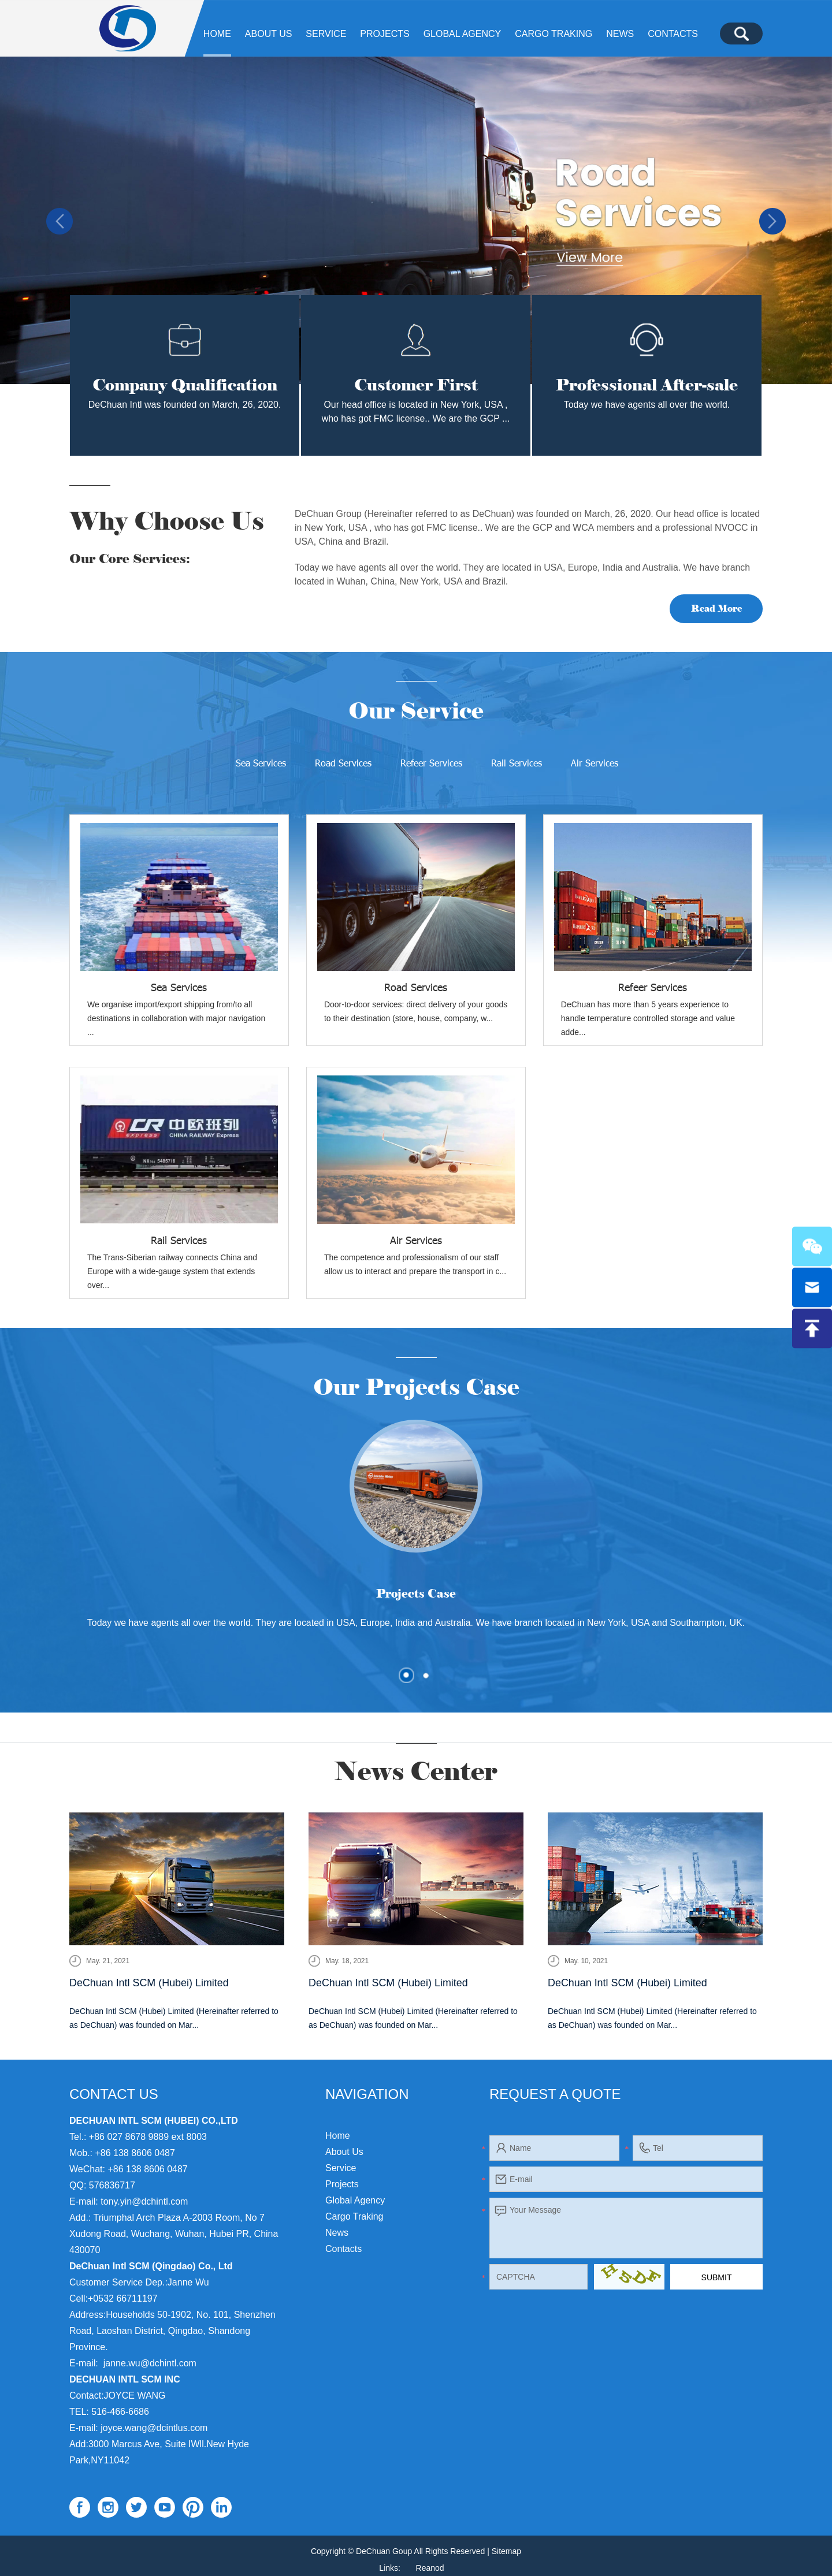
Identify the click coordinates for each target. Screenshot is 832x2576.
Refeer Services (431, 762)
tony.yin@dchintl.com (144, 2201)
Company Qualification (184, 384)
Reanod (430, 2568)
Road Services (343, 762)
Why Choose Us (168, 521)
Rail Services (516, 762)
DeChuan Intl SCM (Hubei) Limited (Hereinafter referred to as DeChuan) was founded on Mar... (173, 2018)
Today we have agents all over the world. (646, 405)
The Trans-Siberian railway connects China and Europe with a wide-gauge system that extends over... (172, 1271)
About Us (268, 34)
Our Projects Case (416, 1387)
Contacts (673, 34)
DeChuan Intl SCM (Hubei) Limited (149, 1983)
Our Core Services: (129, 559)
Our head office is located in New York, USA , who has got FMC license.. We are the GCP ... (416, 411)
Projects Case (416, 1593)
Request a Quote (555, 2094)
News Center (416, 1771)
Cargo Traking (553, 34)
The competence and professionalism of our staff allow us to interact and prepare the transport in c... (415, 1264)
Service (326, 34)
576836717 (112, 2185)
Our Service (416, 711)
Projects (384, 34)
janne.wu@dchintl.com (149, 2363)
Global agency (463, 34)
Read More (716, 608)
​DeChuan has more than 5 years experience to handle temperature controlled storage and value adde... (648, 1019)
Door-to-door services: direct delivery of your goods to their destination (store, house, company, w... (415, 1012)
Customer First (416, 384)
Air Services (594, 762)
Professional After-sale (647, 384)
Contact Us (113, 2094)
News (620, 34)
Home (217, 34)
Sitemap (506, 2551)
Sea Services (261, 762)
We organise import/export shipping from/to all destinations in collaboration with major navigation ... (176, 1019)
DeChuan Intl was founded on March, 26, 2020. (184, 405)
